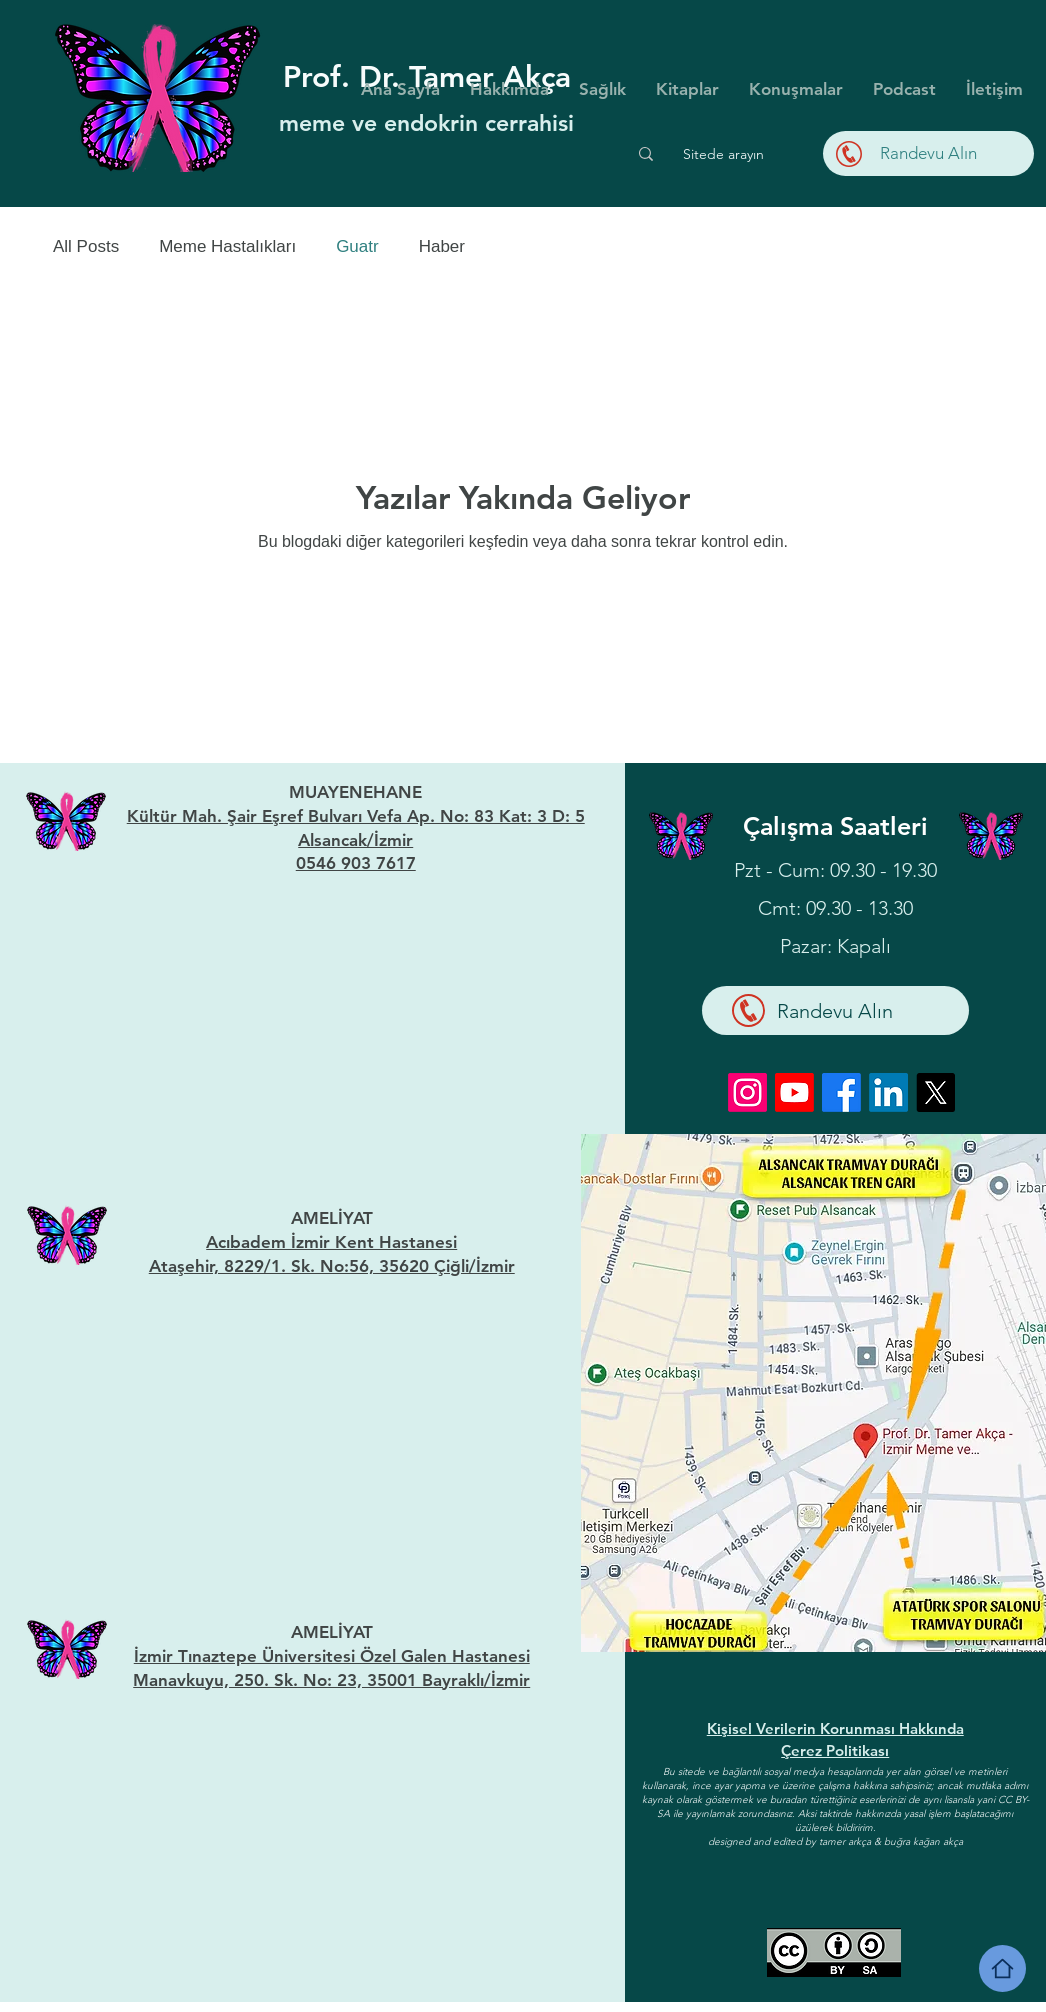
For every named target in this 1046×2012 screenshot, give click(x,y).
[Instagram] (747, 1092)
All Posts (86, 246)
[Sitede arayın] (723, 154)
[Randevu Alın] (928, 153)
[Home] (1002, 1968)
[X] (935, 1092)
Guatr (357, 246)
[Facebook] (841, 1092)
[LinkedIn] (888, 1092)
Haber (442, 246)
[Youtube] (794, 1092)
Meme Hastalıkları (227, 246)
